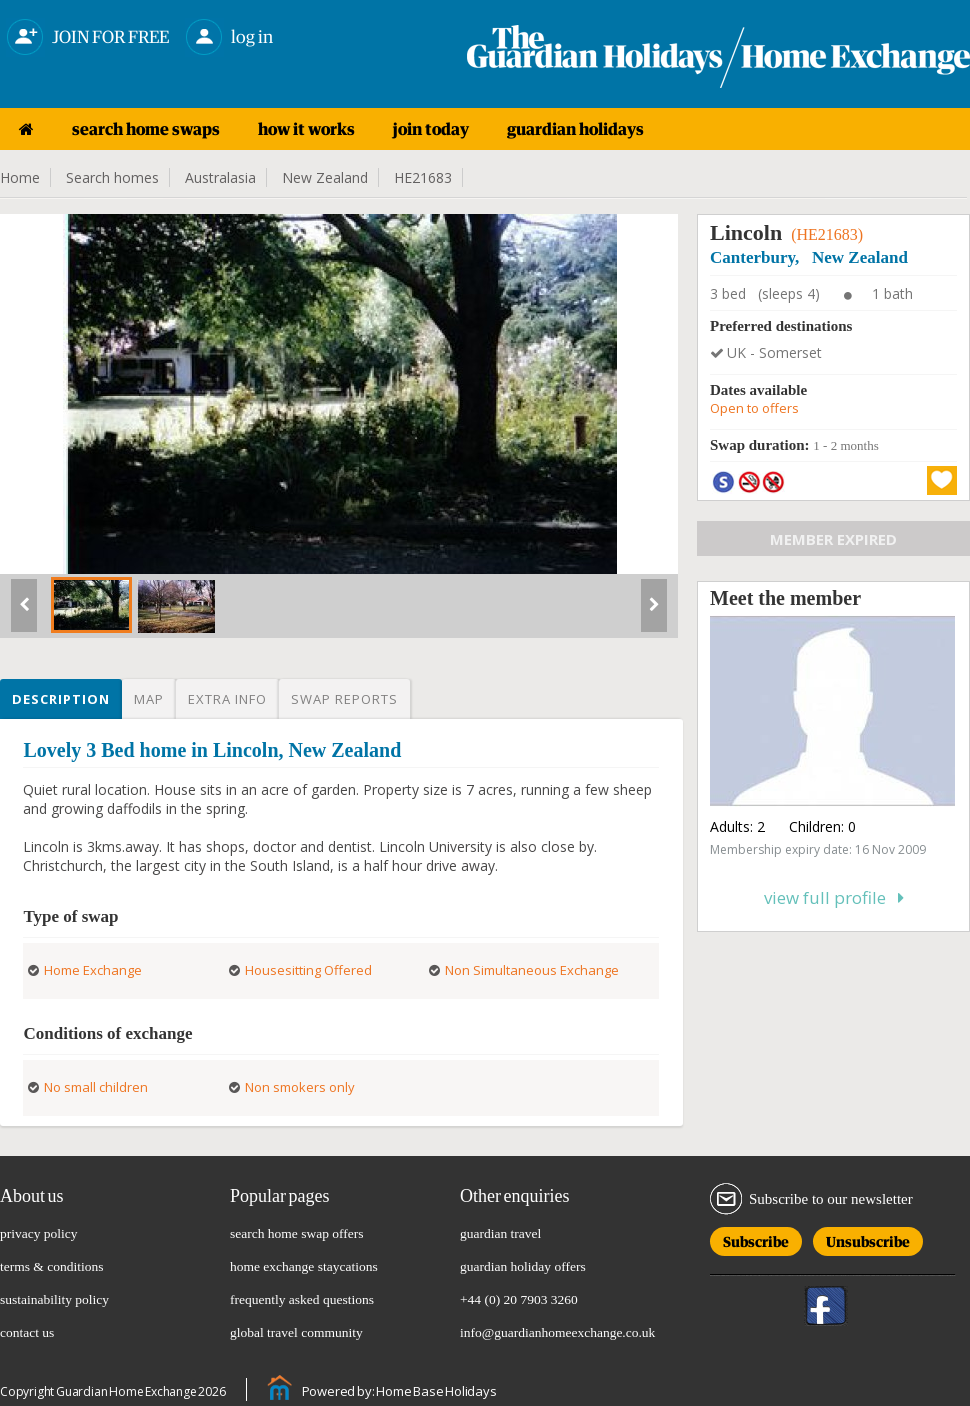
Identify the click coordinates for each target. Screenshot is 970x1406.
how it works (306, 129)
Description (61, 699)
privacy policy (39, 1233)
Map (149, 699)
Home (20, 177)
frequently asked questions (302, 1299)
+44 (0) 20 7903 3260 (519, 1299)
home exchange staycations (304, 1266)
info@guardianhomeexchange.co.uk (557, 1332)
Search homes (112, 177)
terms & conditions (52, 1266)
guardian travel (500, 1233)
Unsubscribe (868, 1238)
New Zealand (325, 177)
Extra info (227, 699)
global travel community (296, 1332)
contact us (27, 1332)
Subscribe (756, 1238)
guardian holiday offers (523, 1266)
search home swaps (146, 129)
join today (431, 129)
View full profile (834, 897)
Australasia (220, 177)
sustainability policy (54, 1299)
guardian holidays (575, 129)
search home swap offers (297, 1233)
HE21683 (423, 177)
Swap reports (344, 699)
